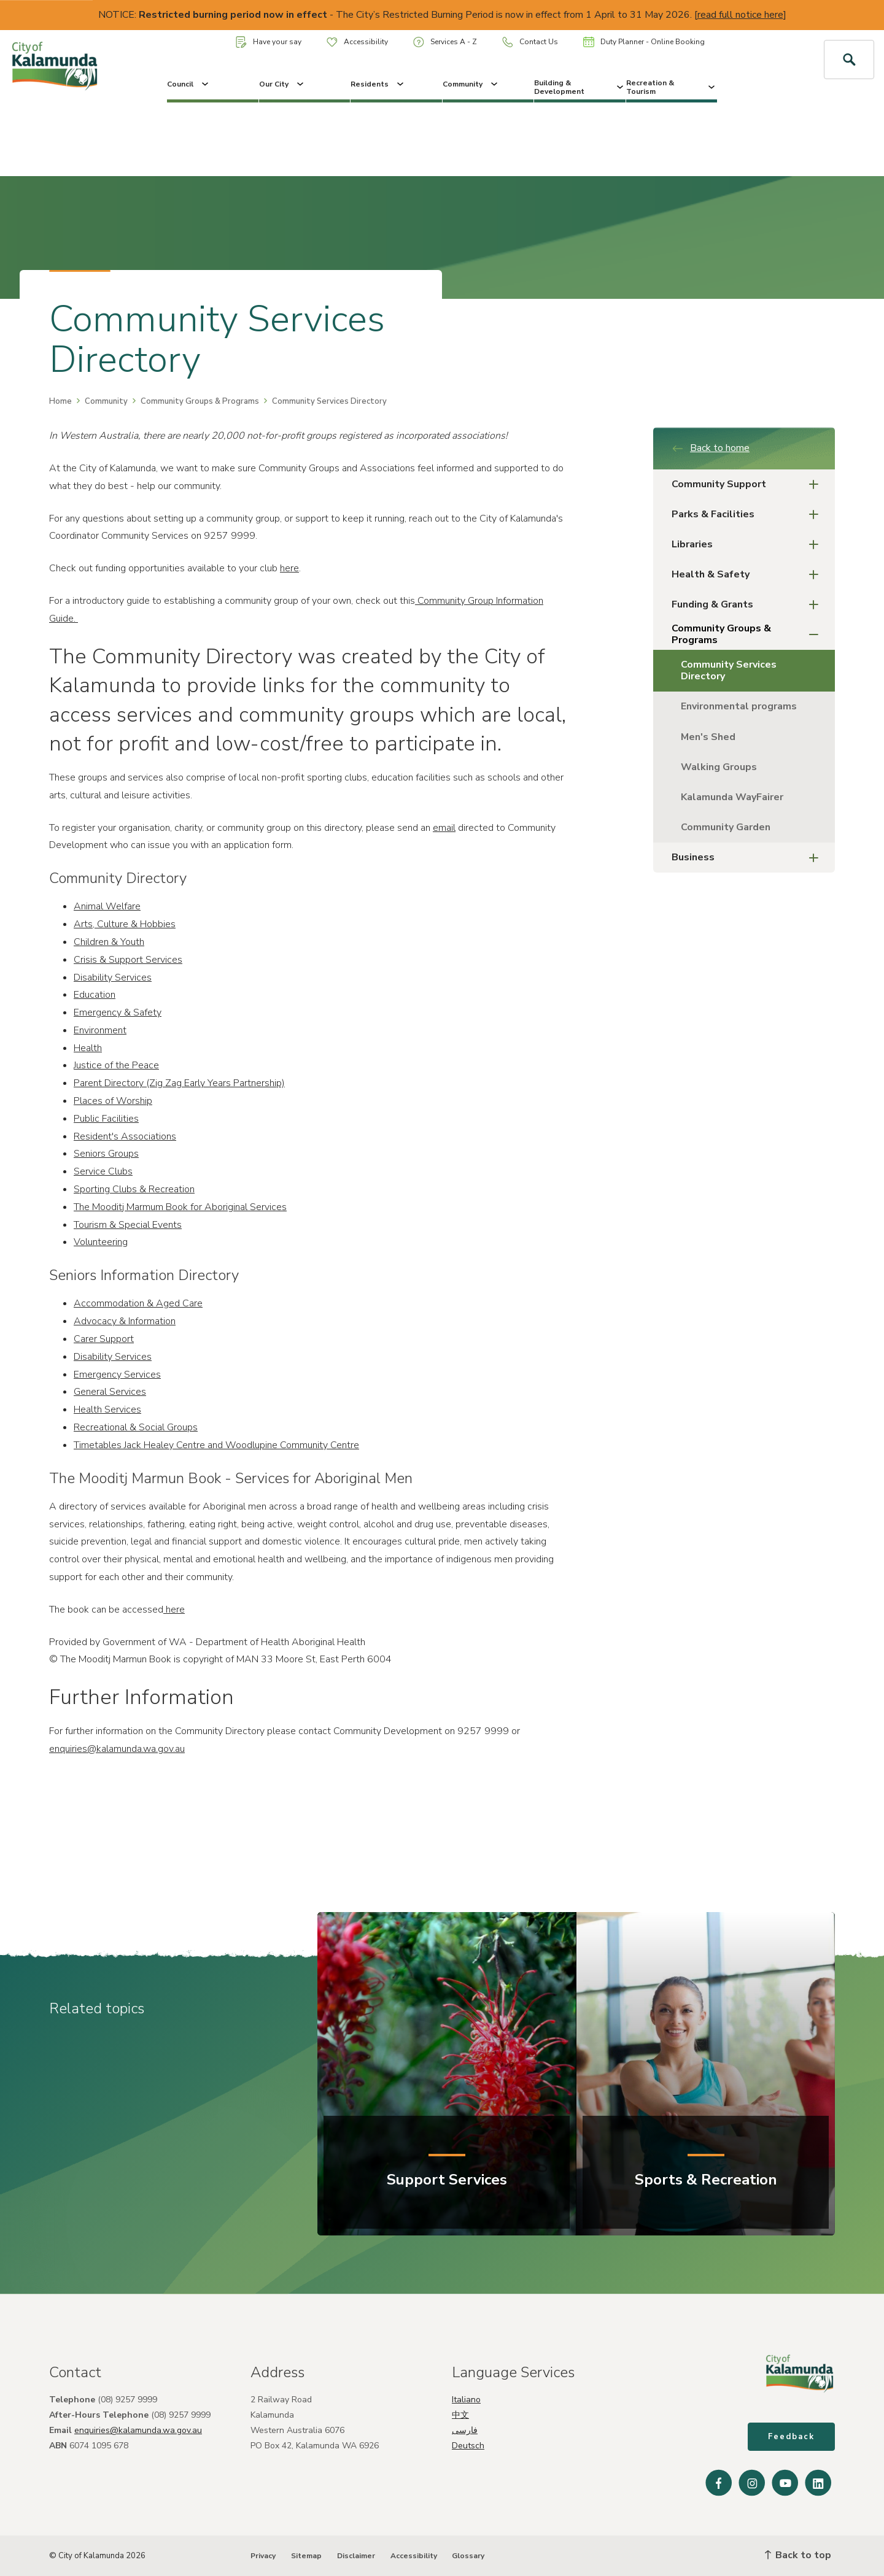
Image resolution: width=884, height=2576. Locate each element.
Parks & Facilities (749, 514)
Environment (100, 1030)
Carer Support (104, 1339)
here (289, 568)
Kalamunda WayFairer (732, 797)
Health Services (107, 1409)
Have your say (268, 42)
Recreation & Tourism (672, 87)
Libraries (749, 545)
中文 (460, 2415)
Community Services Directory (729, 670)
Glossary (468, 2556)
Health (88, 1048)
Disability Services (113, 977)
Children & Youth (109, 942)
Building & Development (580, 87)
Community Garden (725, 827)
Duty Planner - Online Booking (644, 41)
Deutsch (468, 2445)
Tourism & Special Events (128, 1225)
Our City (282, 84)
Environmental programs (739, 706)
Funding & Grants (749, 605)
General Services (110, 1391)
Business (749, 858)
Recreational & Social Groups (136, 1427)
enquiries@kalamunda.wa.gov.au (117, 1749)
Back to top (798, 2555)
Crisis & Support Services (128, 959)
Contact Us (530, 42)
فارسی (465, 2430)
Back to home (711, 448)
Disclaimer (356, 2556)
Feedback (791, 2436)
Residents (378, 84)
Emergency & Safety (117, 1012)
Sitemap (306, 2556)
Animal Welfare (107, 906)
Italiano (466, 2399)
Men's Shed (708, 737)
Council (189, 84)
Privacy (263, 2556)
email (444, 828)
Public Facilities (106, 1118)
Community (471, 84)
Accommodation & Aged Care (138, 1303)
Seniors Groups (106, 1153)
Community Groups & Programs (200, 401)
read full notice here (740, 14)
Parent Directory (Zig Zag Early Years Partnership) (179, 1083)
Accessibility (357, 42)
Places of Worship (113, 1101)
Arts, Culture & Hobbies (125, 924)
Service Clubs (103, 1171)
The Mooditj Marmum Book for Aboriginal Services (180, 1207)
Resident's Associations (125, 1136)
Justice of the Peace (116, 1065)
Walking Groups (719, 767)
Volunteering (101, 1242)
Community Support (749, 484)
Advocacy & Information (125, 1321)
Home (60, 401)
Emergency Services (117, 1374)
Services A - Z (445, 42)
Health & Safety (749, 575)
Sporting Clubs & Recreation (134, 1189)
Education (94, 994)
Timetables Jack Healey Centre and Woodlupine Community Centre (216, 1445)
